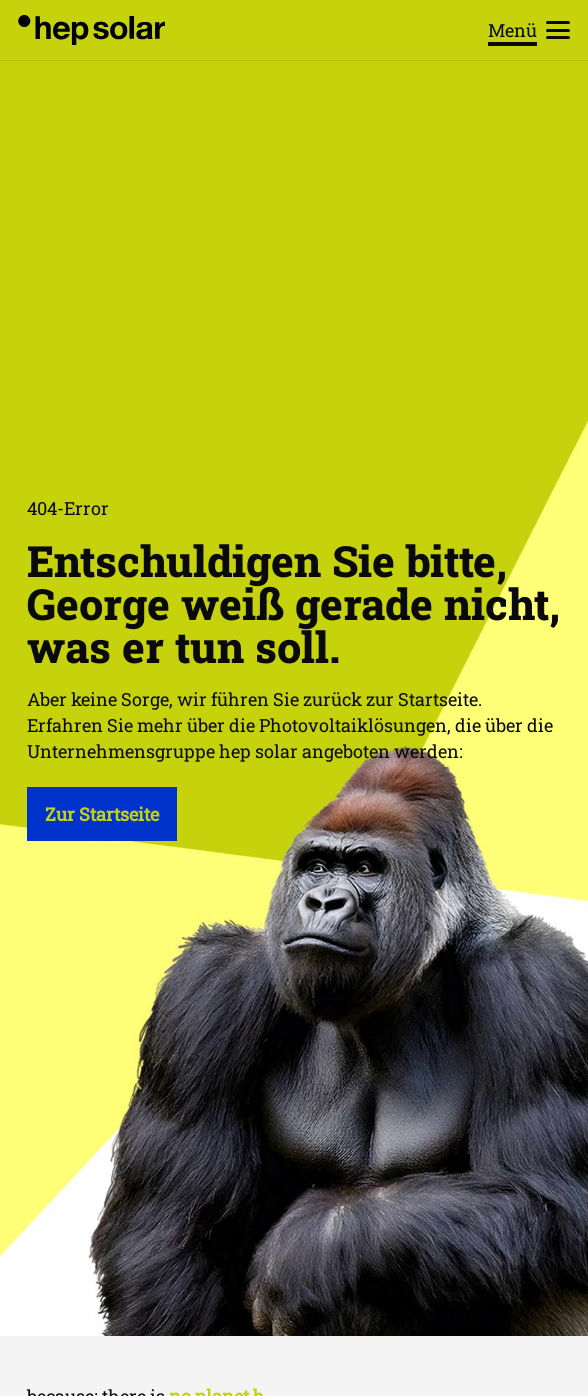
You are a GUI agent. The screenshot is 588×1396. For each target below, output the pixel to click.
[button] (529, 30)
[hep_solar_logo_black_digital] (91, 30)
